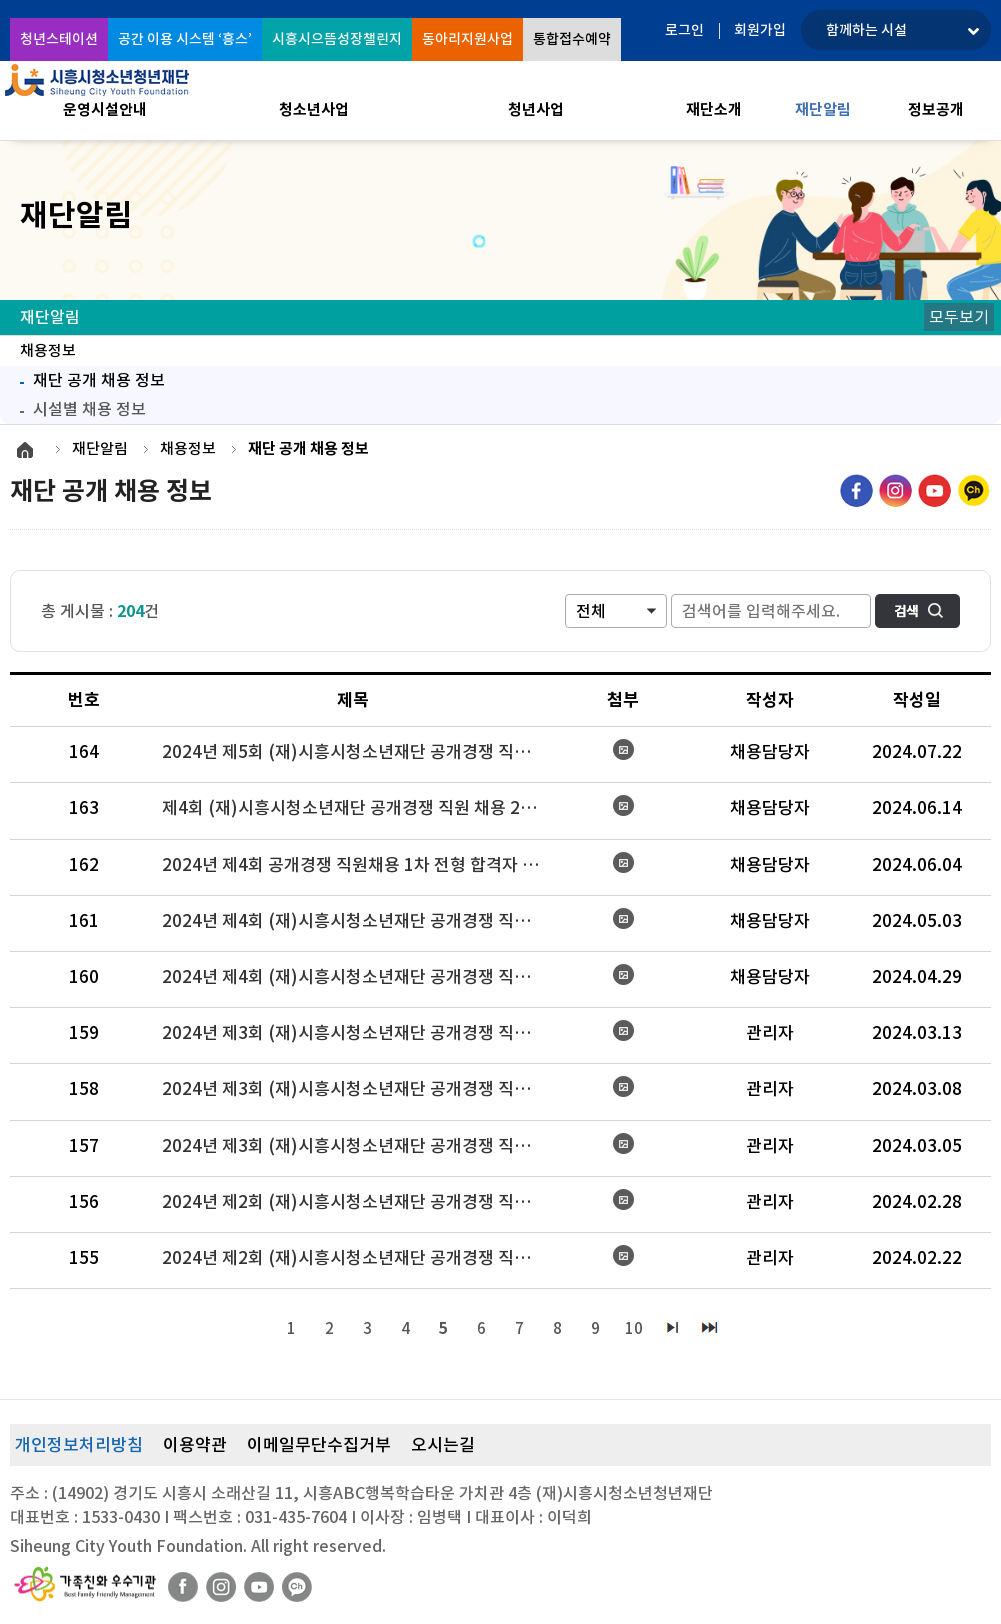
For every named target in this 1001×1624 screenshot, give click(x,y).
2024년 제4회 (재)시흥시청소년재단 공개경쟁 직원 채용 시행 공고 (361, 977)
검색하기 (917, 611)
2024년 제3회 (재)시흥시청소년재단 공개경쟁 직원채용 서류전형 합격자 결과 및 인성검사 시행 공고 (361, 1146)
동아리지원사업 (467, 39)
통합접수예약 (572, 39)
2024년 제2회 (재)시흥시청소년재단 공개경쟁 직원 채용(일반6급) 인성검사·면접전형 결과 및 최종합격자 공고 (361, 1202)
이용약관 (195, 1445)
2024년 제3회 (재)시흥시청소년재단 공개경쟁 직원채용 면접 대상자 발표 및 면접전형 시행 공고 (361, 1089)
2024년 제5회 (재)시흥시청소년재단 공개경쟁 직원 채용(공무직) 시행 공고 (361, 752)
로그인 (684, 30)
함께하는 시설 (866, 30)
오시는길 (443, 1445)
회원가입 (760, 30)
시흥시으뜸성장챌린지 (337, 39)
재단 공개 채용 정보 (87, 378)
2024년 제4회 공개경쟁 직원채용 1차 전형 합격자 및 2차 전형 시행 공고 (361, 865)
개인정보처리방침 (79, 1445)
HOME (25, 450)
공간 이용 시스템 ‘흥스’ (185, 39)
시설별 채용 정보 (89, 409)
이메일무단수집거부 (319, 1445)
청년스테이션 (59, 39)
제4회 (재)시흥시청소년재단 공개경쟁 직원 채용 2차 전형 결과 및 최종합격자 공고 (361, 808)
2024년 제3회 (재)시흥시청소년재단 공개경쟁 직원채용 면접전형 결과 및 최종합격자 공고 (361, 1033)
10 (634, 1328)
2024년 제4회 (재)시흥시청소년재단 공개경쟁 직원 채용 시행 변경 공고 (361, 921)
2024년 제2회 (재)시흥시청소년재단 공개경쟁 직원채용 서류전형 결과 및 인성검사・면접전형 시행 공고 (361, 1258)
